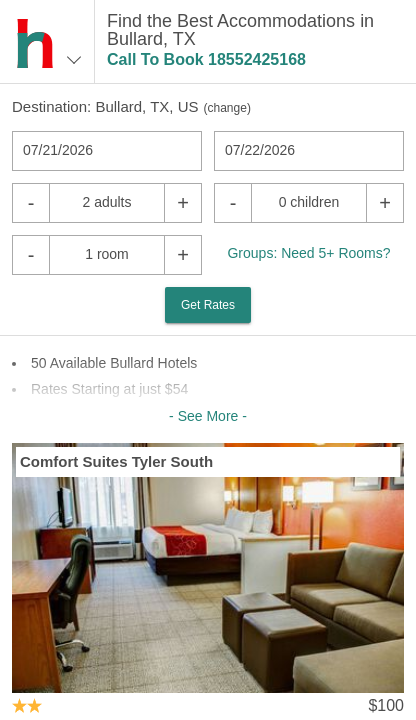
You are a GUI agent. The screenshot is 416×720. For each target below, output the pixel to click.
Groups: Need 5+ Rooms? (308, 253)
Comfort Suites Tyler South (116, 461)
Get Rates (208, 305)
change (227, 108)
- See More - (208, 416)
